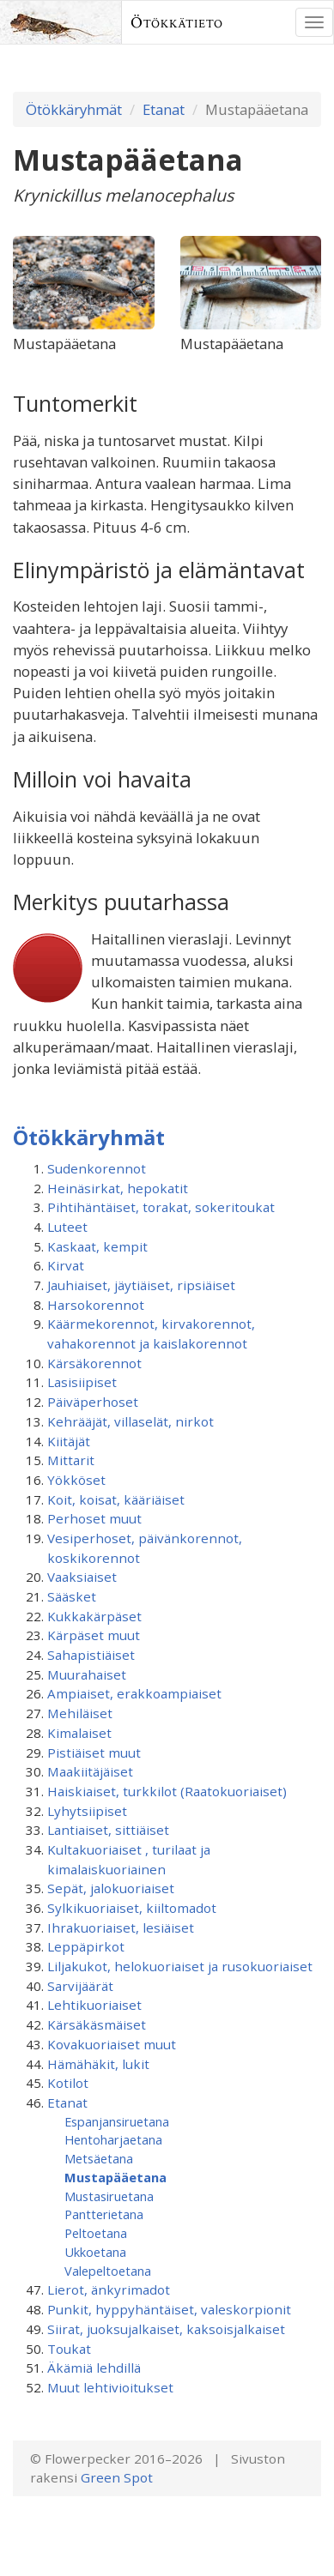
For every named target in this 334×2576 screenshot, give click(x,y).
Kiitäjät (68, 1441)
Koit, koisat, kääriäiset (116, 1499)
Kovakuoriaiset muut (111, 2044)
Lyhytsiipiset (87, 1810)
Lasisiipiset (82, 1382)
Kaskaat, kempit (97, 1246)
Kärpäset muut (93, 1635)
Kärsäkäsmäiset (96, 2024)
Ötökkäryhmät (74, 109)
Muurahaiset (86, 1674)
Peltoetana (95, 2232)
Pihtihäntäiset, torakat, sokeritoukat (161, 1207)
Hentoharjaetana (113, 2139)
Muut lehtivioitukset (110, 2387)
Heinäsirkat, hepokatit (117, 1188)
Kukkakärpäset (94, 1616)
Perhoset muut (94, 1518)
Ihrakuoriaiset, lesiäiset (120, 1927)
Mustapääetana (115, 2177)
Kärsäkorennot (94, 1363)
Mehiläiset (79, 1713)
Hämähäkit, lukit (98, 2063)
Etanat (164, 109)
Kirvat (65, 1265)
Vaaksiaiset (82, 1576)
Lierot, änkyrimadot (108, 2289)
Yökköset (76, 1479)
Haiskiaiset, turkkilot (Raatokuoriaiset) (167, 1791)
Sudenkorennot (96, 1168)
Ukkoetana (95, 2251)
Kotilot (67, 2082)
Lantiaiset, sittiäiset (108, 1829)
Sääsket (71, 1596)
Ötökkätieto (177, 22)
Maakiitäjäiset (90, 1771)
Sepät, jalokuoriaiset (110, 1888)
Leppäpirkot (85, 1946)
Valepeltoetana (107, 2270)
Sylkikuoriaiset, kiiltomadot (131, 1907)
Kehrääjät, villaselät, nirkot (130, 1421)
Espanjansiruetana (116, 2121)
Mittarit (70, 1460)
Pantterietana (103, 2214)
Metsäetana (98, 2158)
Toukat (69, 2348)
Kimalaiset (79, 1732)
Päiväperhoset (92, 1401)
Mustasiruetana (109, 2196)
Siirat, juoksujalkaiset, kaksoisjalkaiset (166, 2329)
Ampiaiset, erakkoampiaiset (134, 1693)
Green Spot (117, 2477)
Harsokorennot (95, 1304)
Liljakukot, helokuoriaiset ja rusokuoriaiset (180, 1966)
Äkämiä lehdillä (94, 2367)
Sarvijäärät (80, 1985)
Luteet (67, 1226)
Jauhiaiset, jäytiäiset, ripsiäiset (141, 1285)
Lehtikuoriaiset (94, 2004)
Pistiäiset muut (94, 1752)
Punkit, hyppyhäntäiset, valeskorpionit (169, 2309)
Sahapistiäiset (91, 1654)
